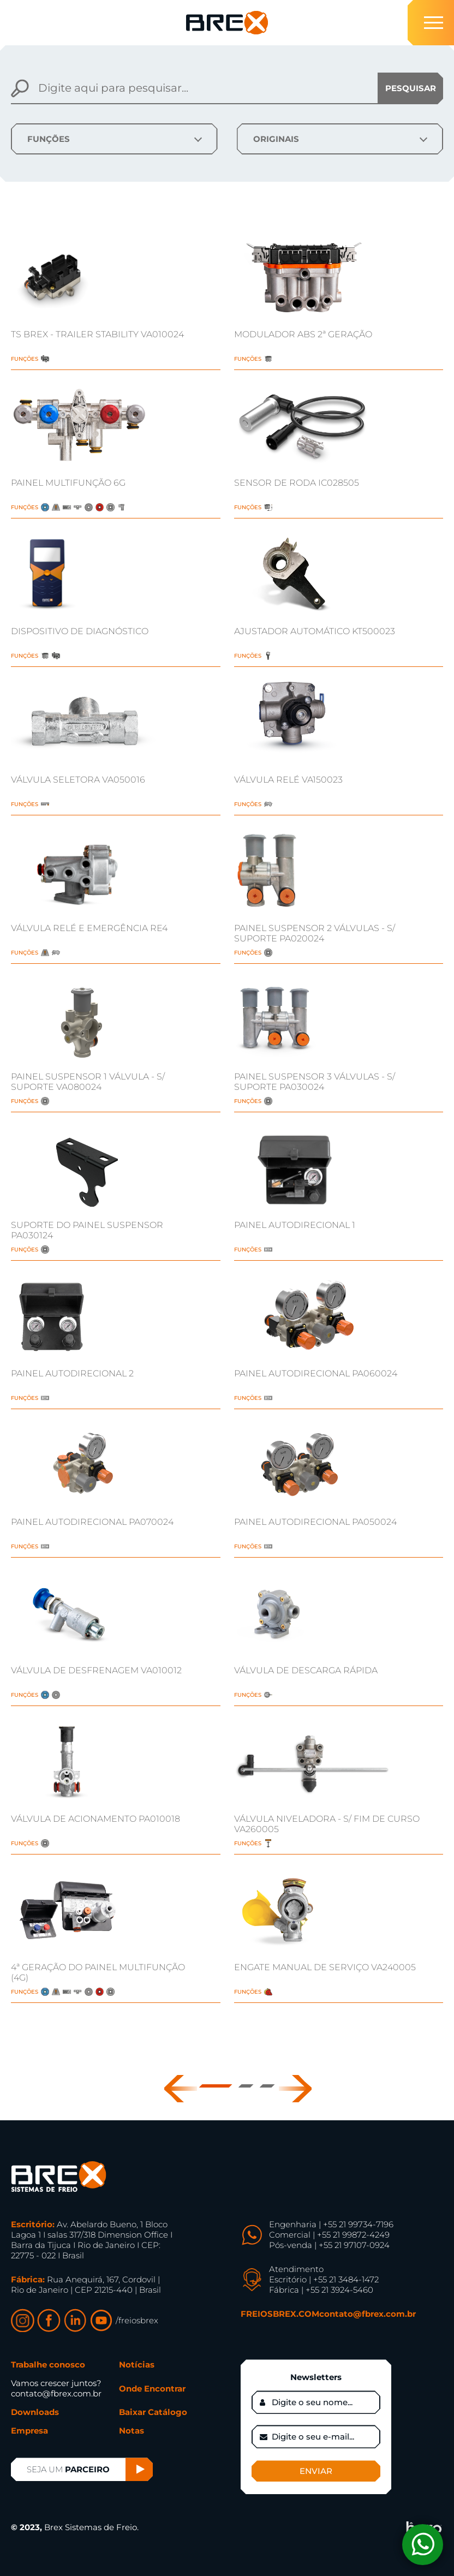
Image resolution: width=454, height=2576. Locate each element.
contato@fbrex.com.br (367, 2314)
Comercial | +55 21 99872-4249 (329, 2234)
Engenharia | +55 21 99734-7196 (331, 2224)
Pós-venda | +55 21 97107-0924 (329, 2245)
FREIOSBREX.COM (280, 2314)
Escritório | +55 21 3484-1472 (324, 2279)
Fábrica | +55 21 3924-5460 (321, 2290)
